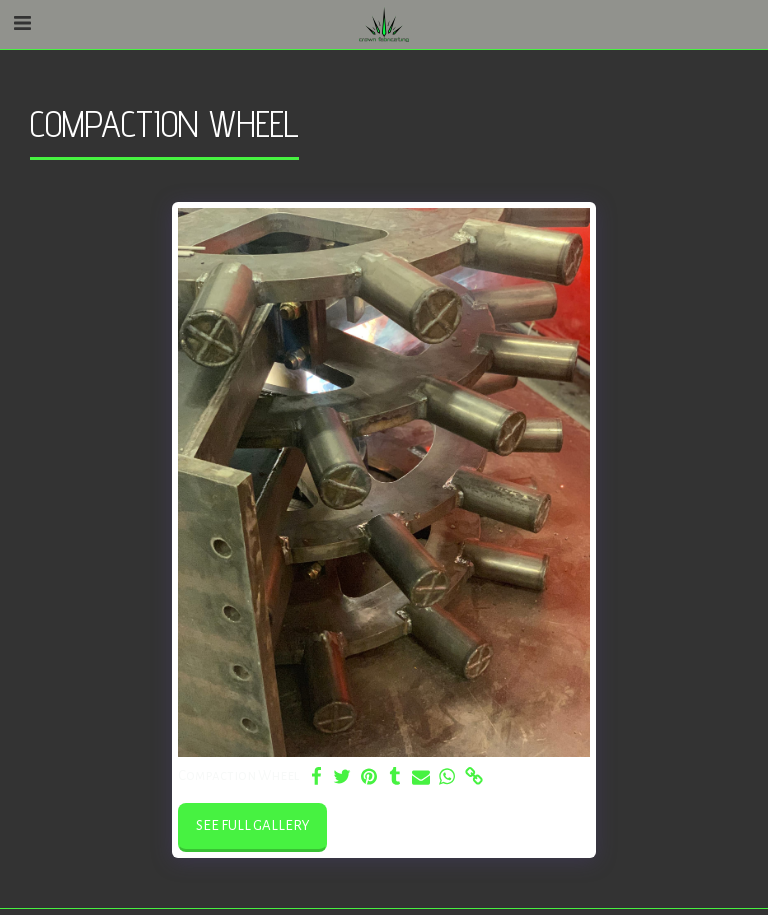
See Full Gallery (253, 825)
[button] (22, 24)
